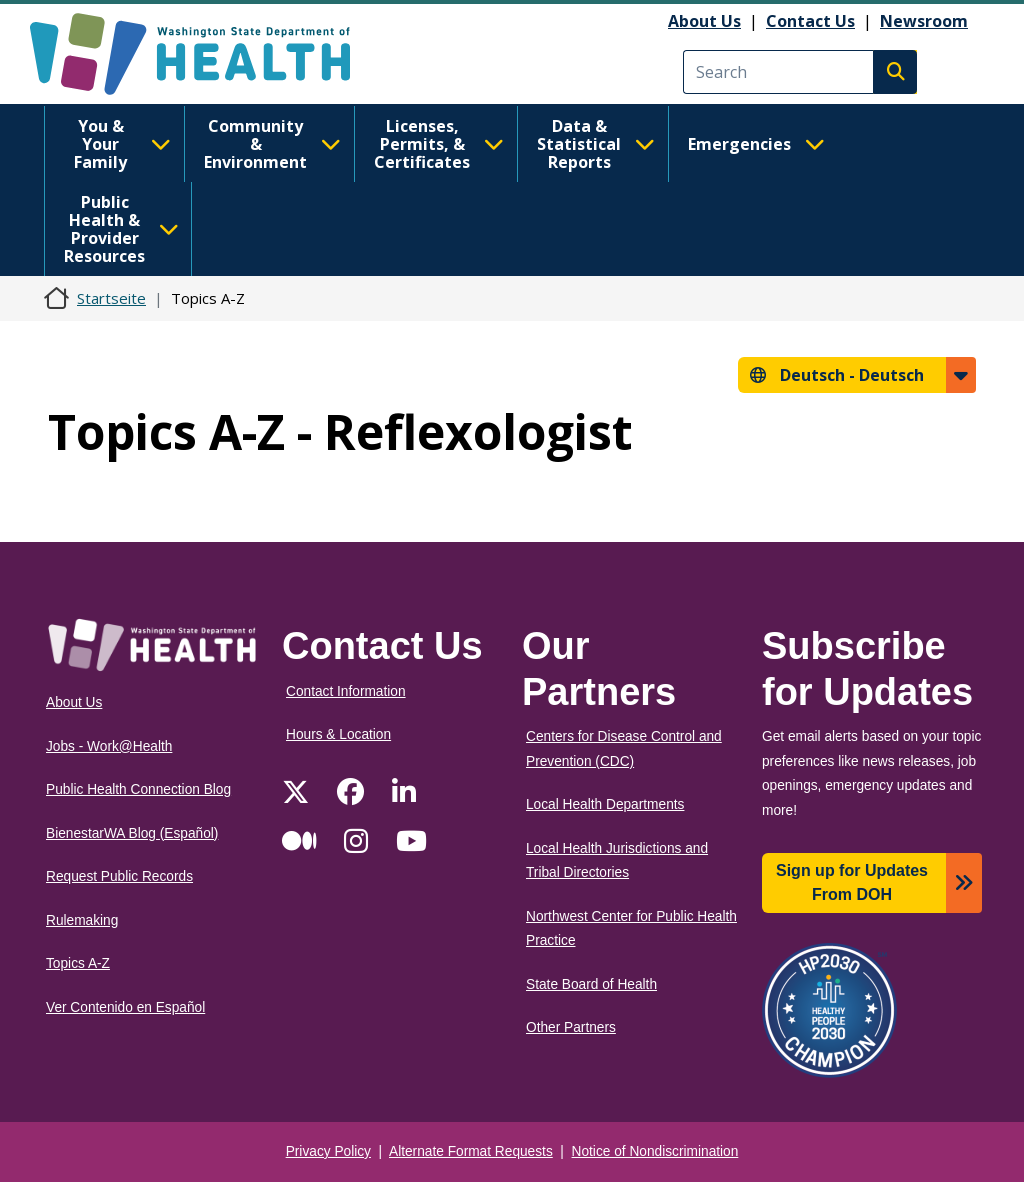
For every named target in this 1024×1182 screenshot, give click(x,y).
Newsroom (924, 21)
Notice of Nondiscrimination (655, 1151)
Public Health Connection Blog (138, 789)
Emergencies (756, 144)
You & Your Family (122, 144)
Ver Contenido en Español (125, 1007)
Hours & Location (338, 734)
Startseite (111, 298)
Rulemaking (82, 920)
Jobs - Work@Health (109, 746)
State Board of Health (591, 984)
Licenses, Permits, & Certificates (439, 144)
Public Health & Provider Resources (121, 229)
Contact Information (346, 691)
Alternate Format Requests (471, 1151)
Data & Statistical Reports (596, 144)
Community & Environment (272, 144)
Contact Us (810, 21)
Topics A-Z (78, 963)
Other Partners (571, 1027)
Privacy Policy (328, 1151)
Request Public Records (119, 876)
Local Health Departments (605, 804)
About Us (704, 21)
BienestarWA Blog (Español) (132, 833)
